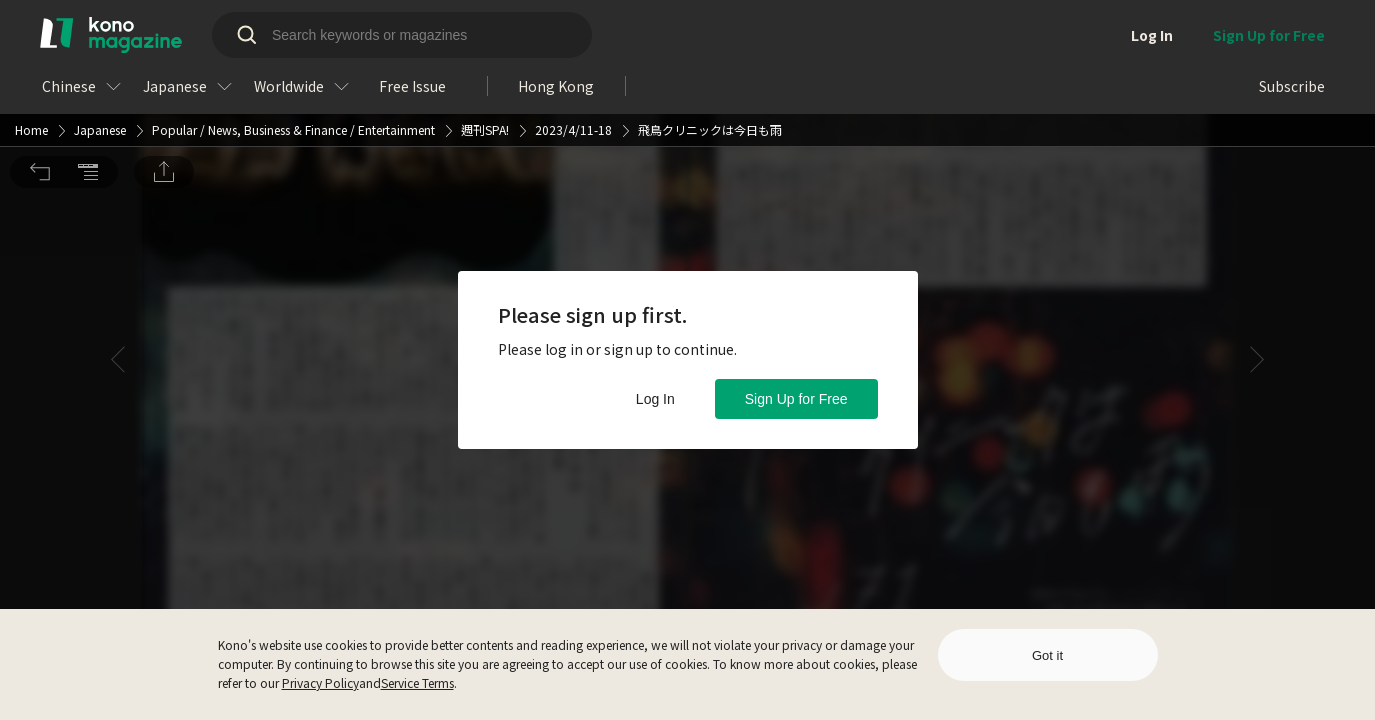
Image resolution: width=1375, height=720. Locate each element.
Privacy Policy (320, 682)
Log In (655, 399)
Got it (1047, 655)
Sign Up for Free (796, 399)
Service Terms (417, 682)
